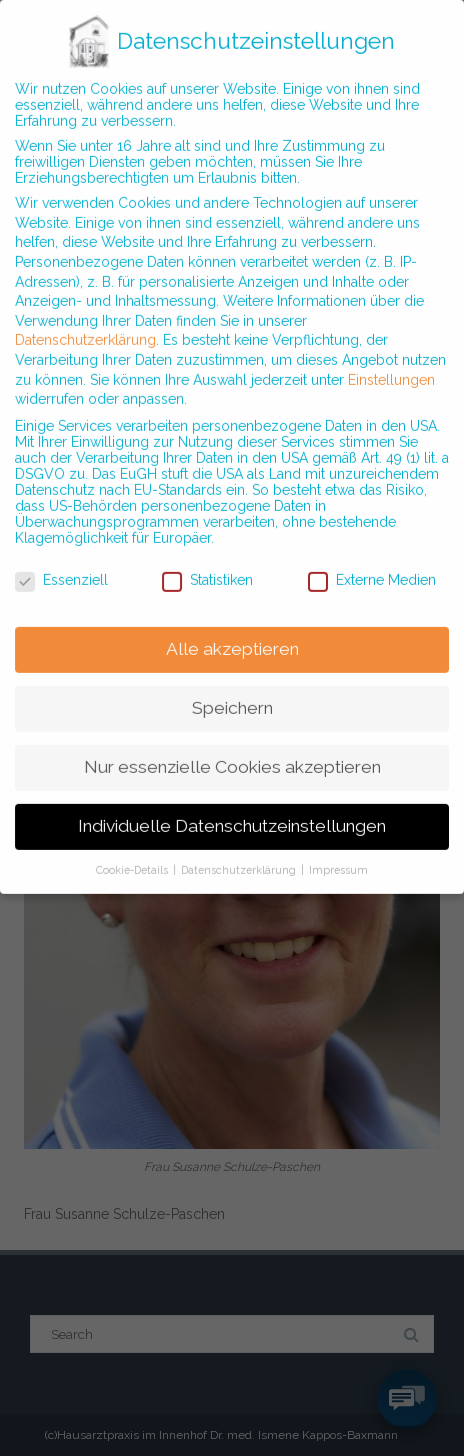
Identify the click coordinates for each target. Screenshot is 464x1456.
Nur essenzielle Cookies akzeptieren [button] (232, 749)
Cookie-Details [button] (133, 852)
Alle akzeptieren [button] (232, 631)
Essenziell (61, 562)
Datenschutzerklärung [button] (240, 852)
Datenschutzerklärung (85, 322)
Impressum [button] (338, 852)
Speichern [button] (232, 690)
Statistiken (207, 562)
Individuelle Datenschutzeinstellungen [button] (232, 808)
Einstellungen (391, 361)
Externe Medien (372, 562)
